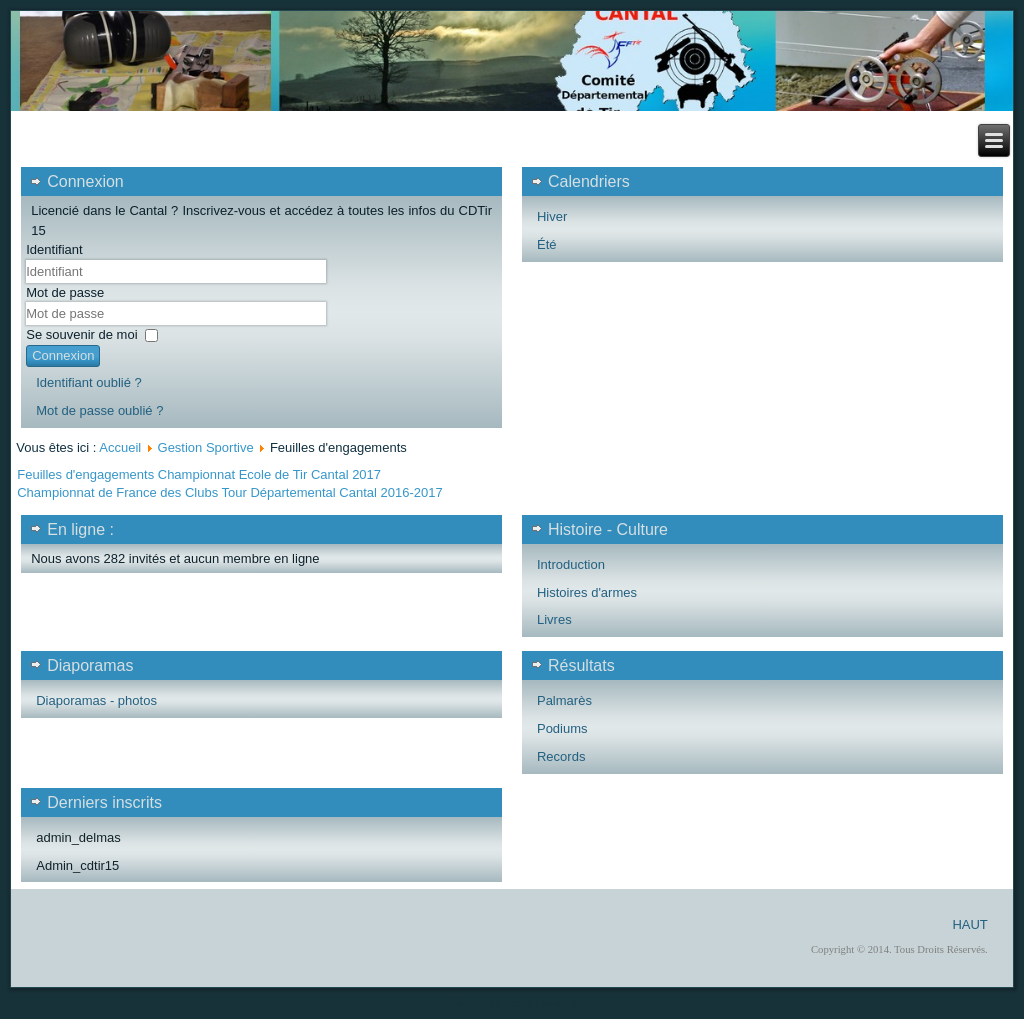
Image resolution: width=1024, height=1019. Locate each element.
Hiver (552, 216)
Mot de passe (65, 292)
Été (547, 244)
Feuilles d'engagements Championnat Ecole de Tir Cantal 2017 (199, 474)
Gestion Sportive (206, 447)
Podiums (562, 728)
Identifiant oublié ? (89, 382)
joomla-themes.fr (540, 1003)
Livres (554, 619)
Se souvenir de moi (81, 334)
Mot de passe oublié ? (99, 410)
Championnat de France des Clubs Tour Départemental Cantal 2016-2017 (229, 492)
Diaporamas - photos (96, 700)
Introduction (571, 564)
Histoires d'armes (587, 592)
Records (561, 756)
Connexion (63, 355)
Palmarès (564, 700)
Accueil (120, 447)
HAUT (969, 924)
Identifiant (54, 249)
